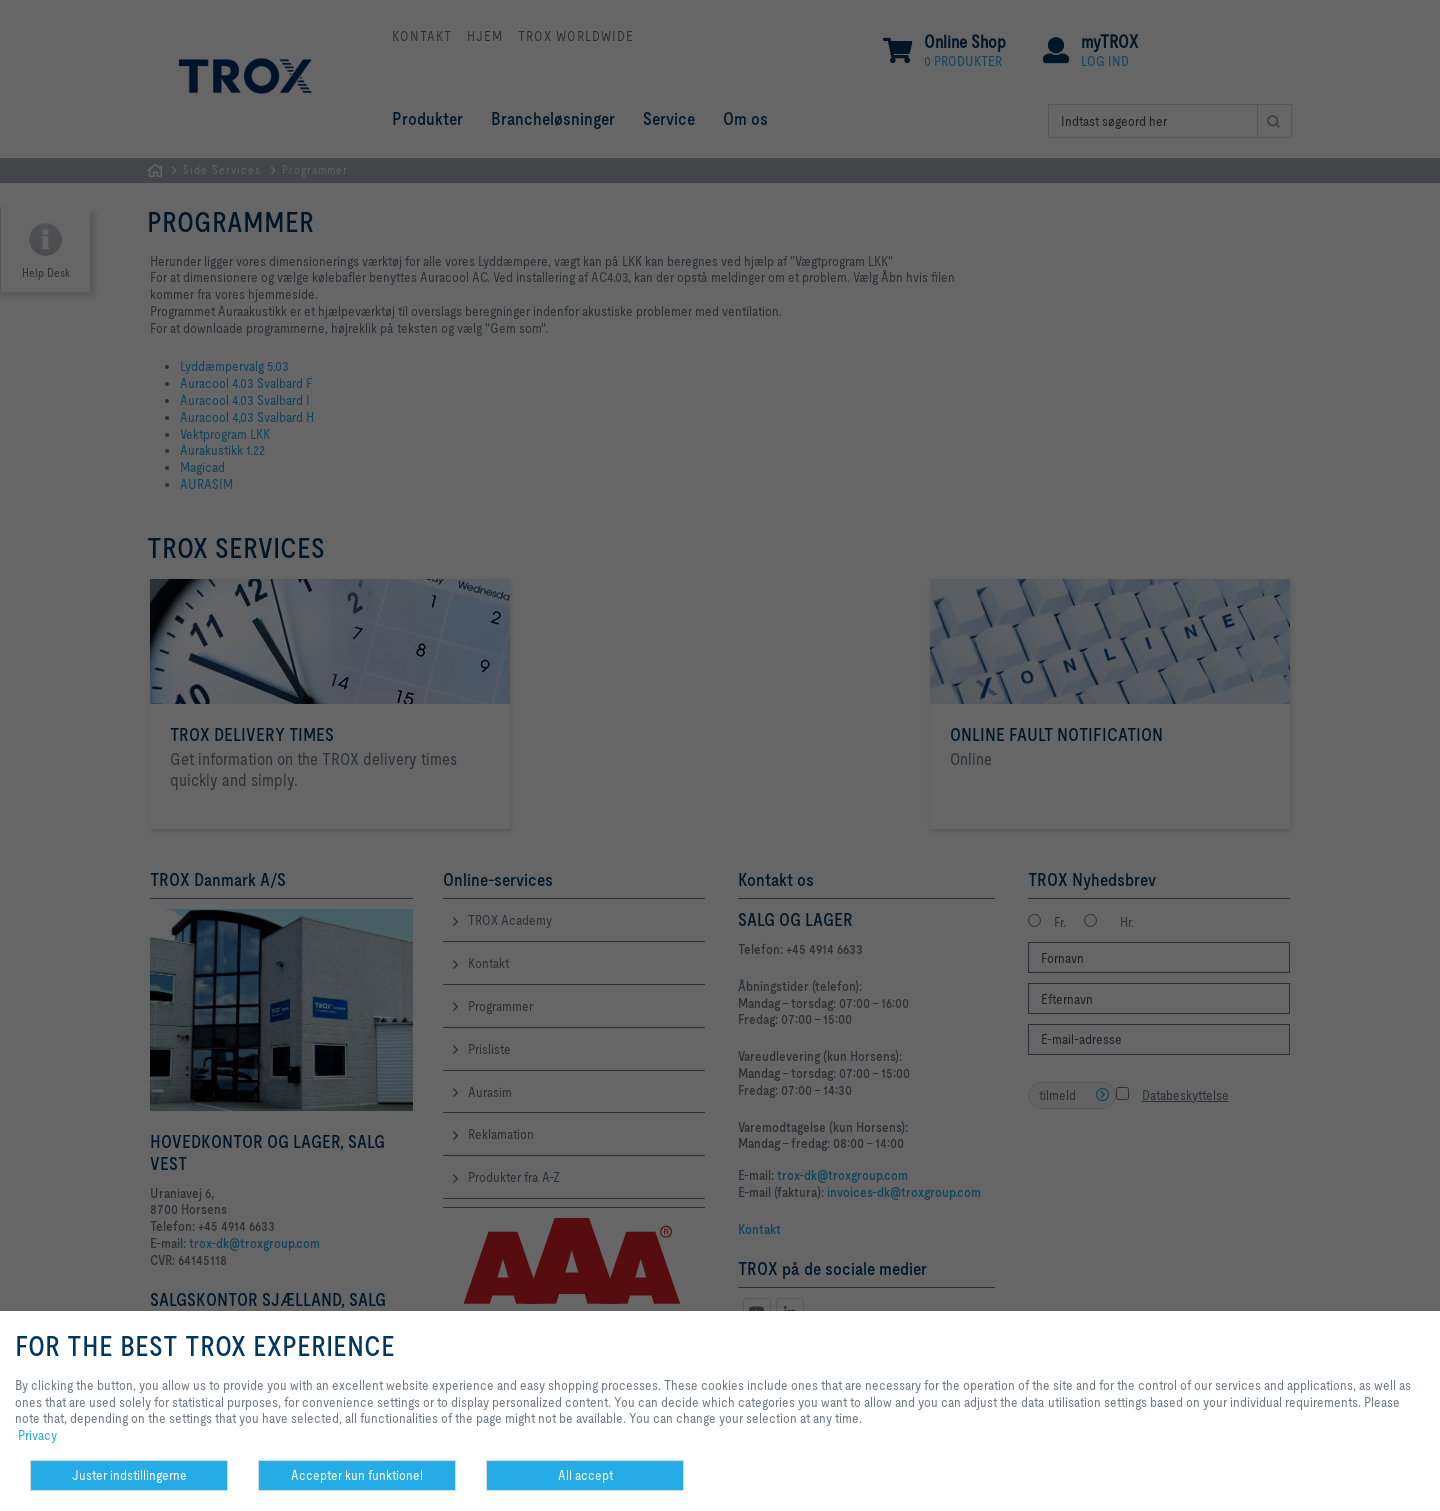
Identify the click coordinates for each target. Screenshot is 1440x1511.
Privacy (37, 1435)
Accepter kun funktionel (357, 1475)
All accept (585, 1475)
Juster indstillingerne (129, 1475)
